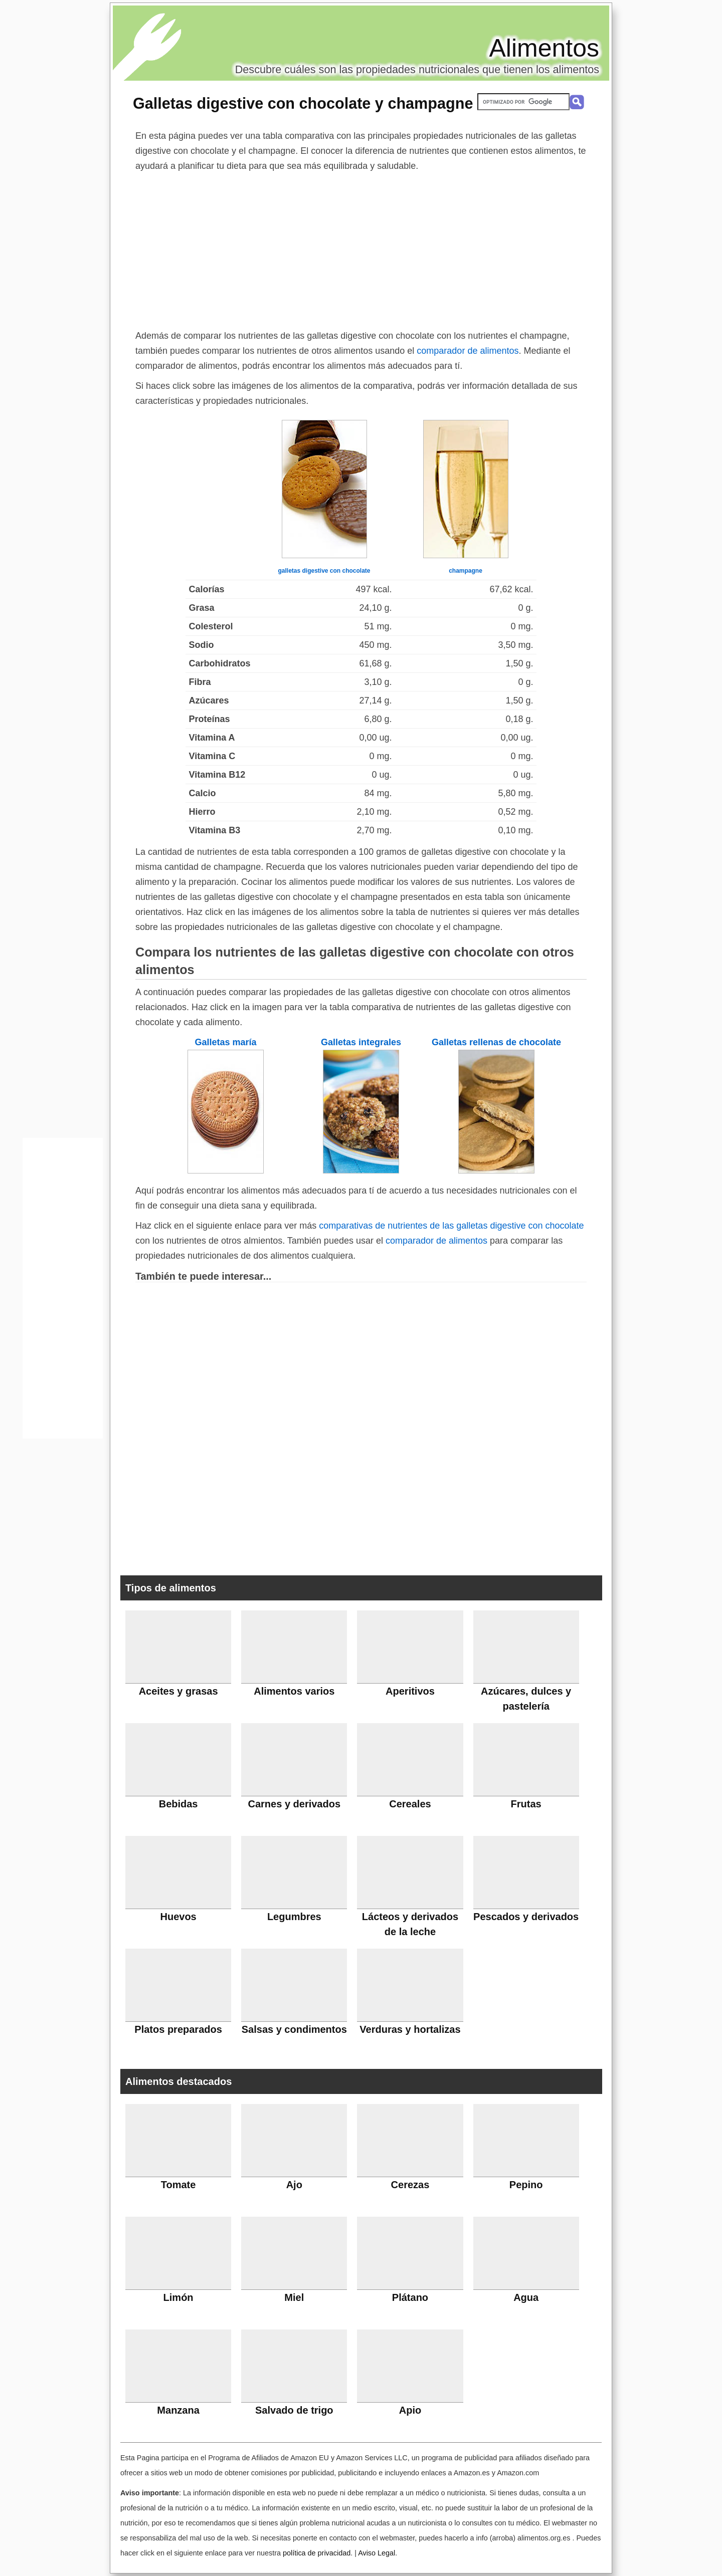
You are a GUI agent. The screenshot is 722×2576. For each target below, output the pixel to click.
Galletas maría (225, 1042)
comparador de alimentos (467, 351)
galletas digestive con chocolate (324, 570)
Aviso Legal (376, 2553)
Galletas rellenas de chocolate (496, 1042)
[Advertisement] (361, 248)
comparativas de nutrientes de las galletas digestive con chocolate (451, 1226)
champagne (465, 570)
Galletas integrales (361, 1042)
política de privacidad (316, 2553)
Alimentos (544, 48)
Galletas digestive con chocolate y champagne (303, 103)
